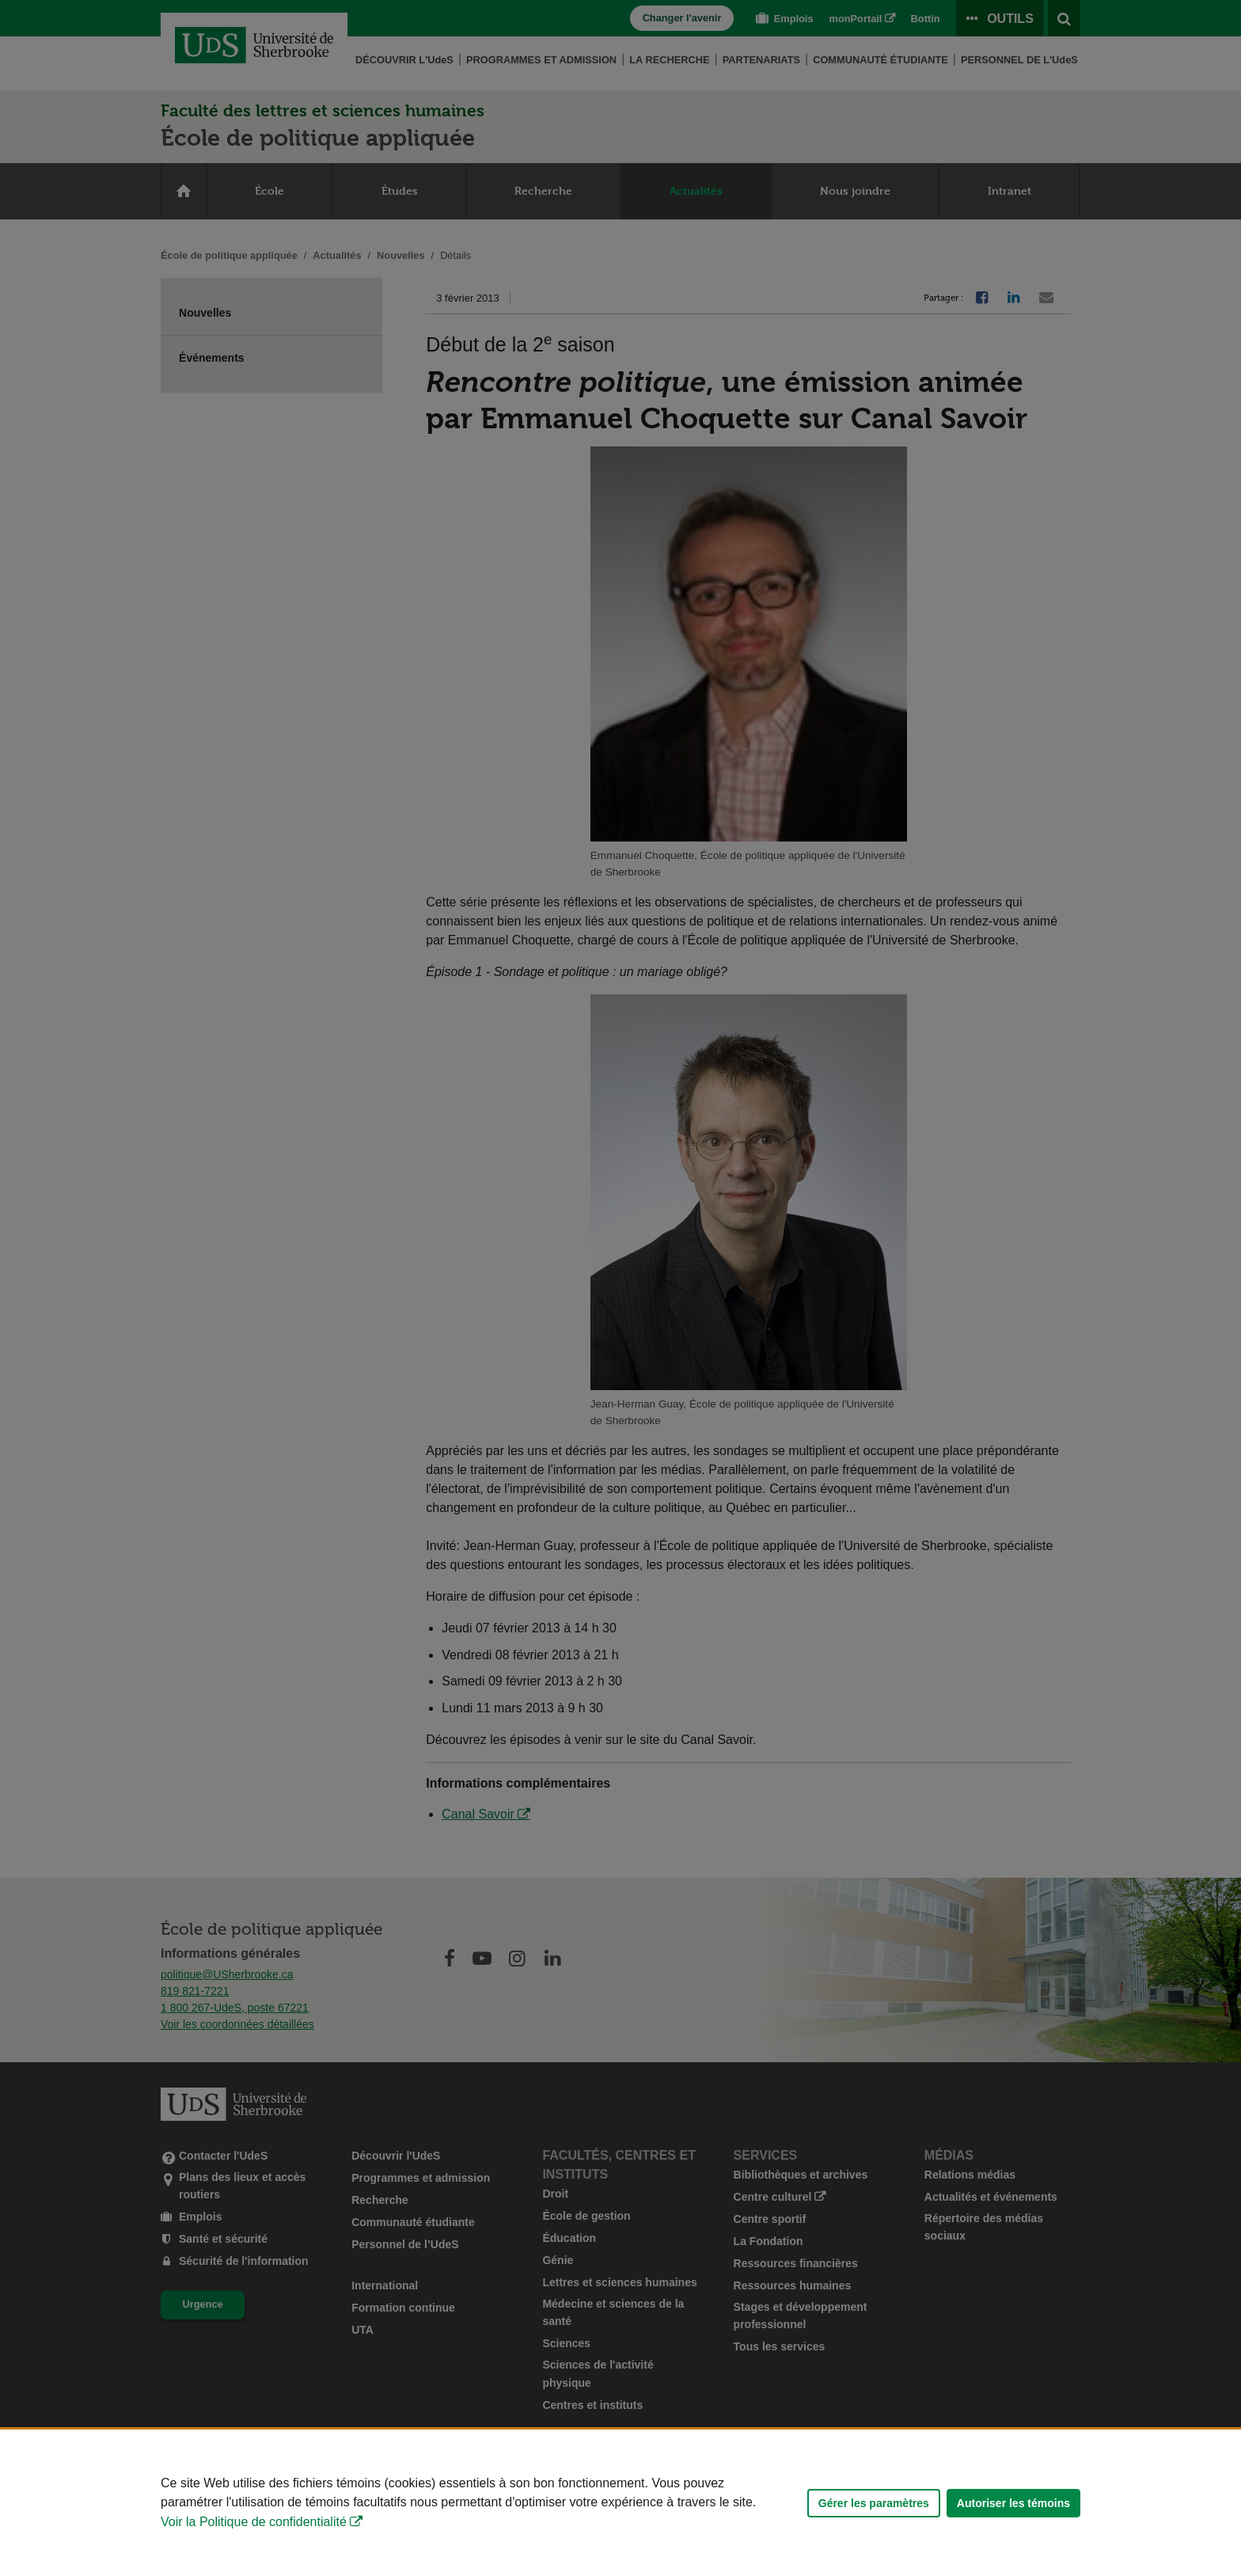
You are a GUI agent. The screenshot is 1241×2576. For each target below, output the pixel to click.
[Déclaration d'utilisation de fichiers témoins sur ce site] (620, 2503)
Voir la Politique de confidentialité (254, 2522)
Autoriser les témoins (1013, 2503)
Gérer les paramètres (873, 2503)
